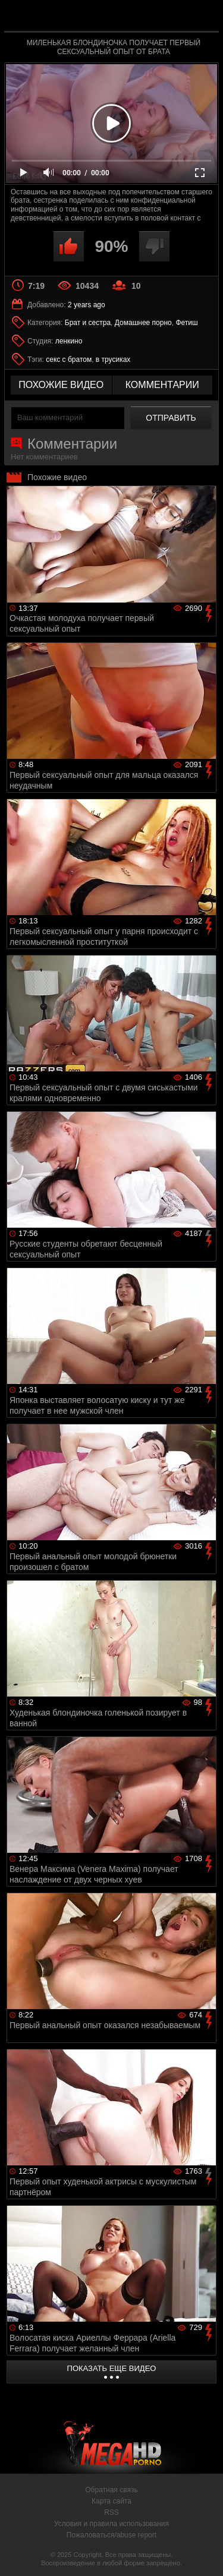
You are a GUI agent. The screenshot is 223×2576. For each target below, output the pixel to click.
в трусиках (113, 359)
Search (204, 16)
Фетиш (186, 323)
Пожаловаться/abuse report (111, 2535)
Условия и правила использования (111, 2524)
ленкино (69, 341)
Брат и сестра (88, 323)
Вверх (205, 2554)
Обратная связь (111, 2490)
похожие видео (60, 385)
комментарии (162, 385)
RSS (111, 2512)
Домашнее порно (143, 323)
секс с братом (69, 359)
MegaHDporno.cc (144, 20)
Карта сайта (111, 2501)
